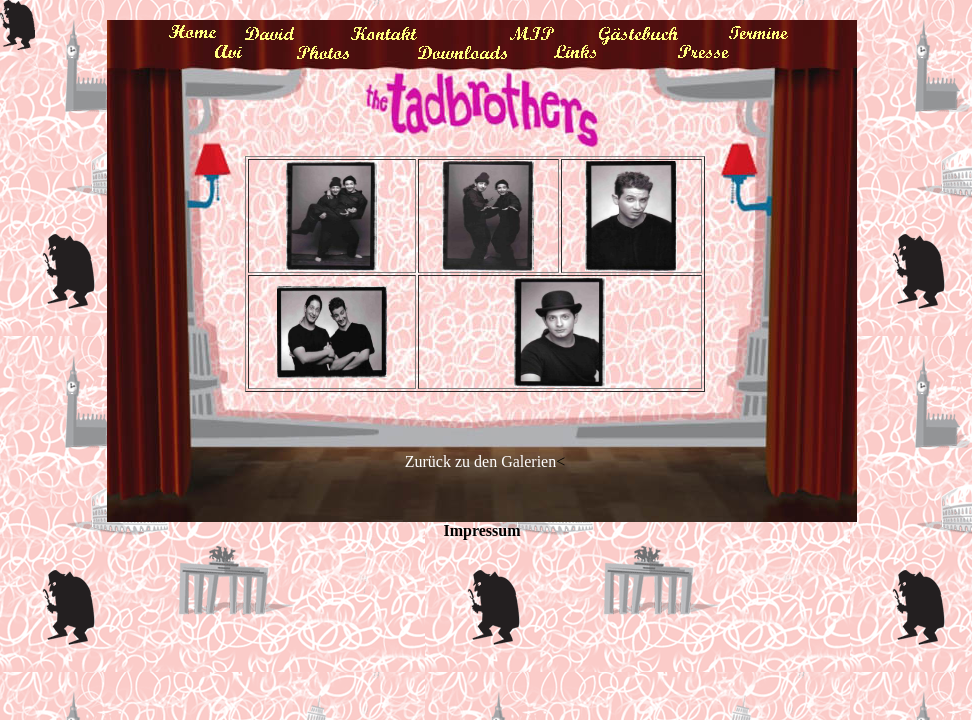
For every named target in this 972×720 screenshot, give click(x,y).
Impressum (481, 530)
